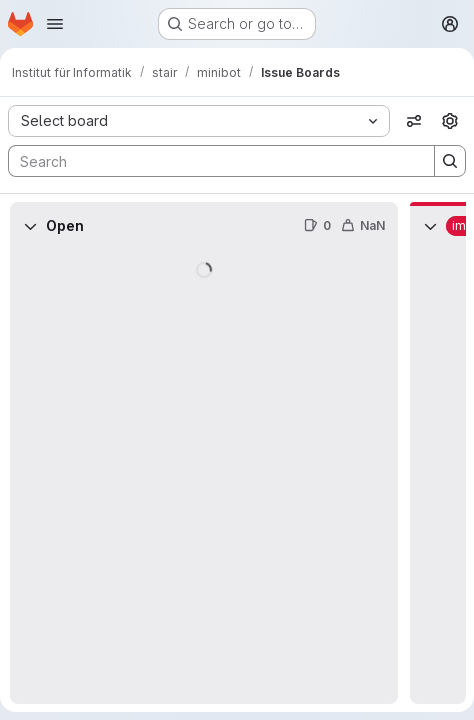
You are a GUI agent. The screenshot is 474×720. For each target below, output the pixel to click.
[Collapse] (30, 226)
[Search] (211, 161)
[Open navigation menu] (55, 24)
